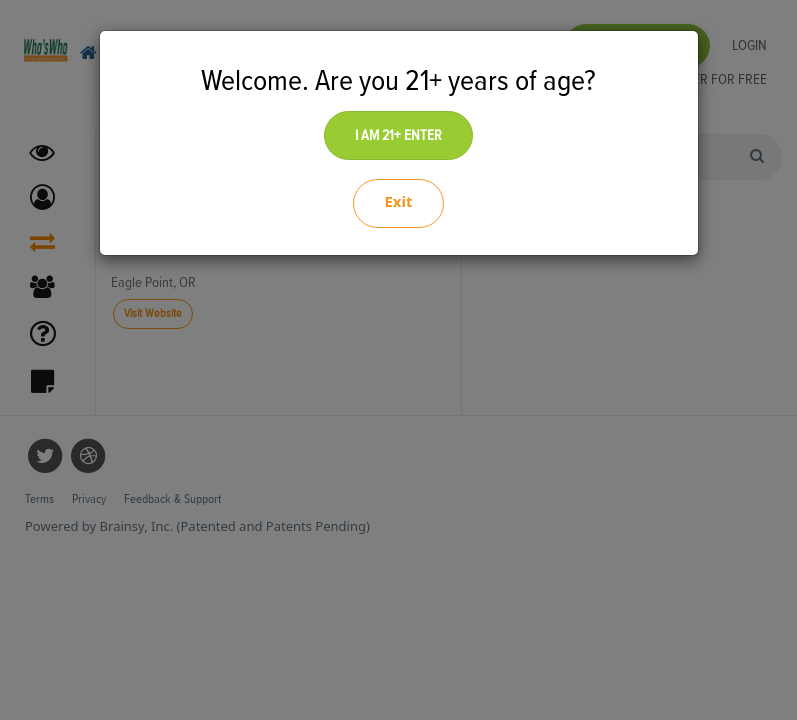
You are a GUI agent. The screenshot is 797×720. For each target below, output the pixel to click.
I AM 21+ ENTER (398, 135)
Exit (398, 201)
